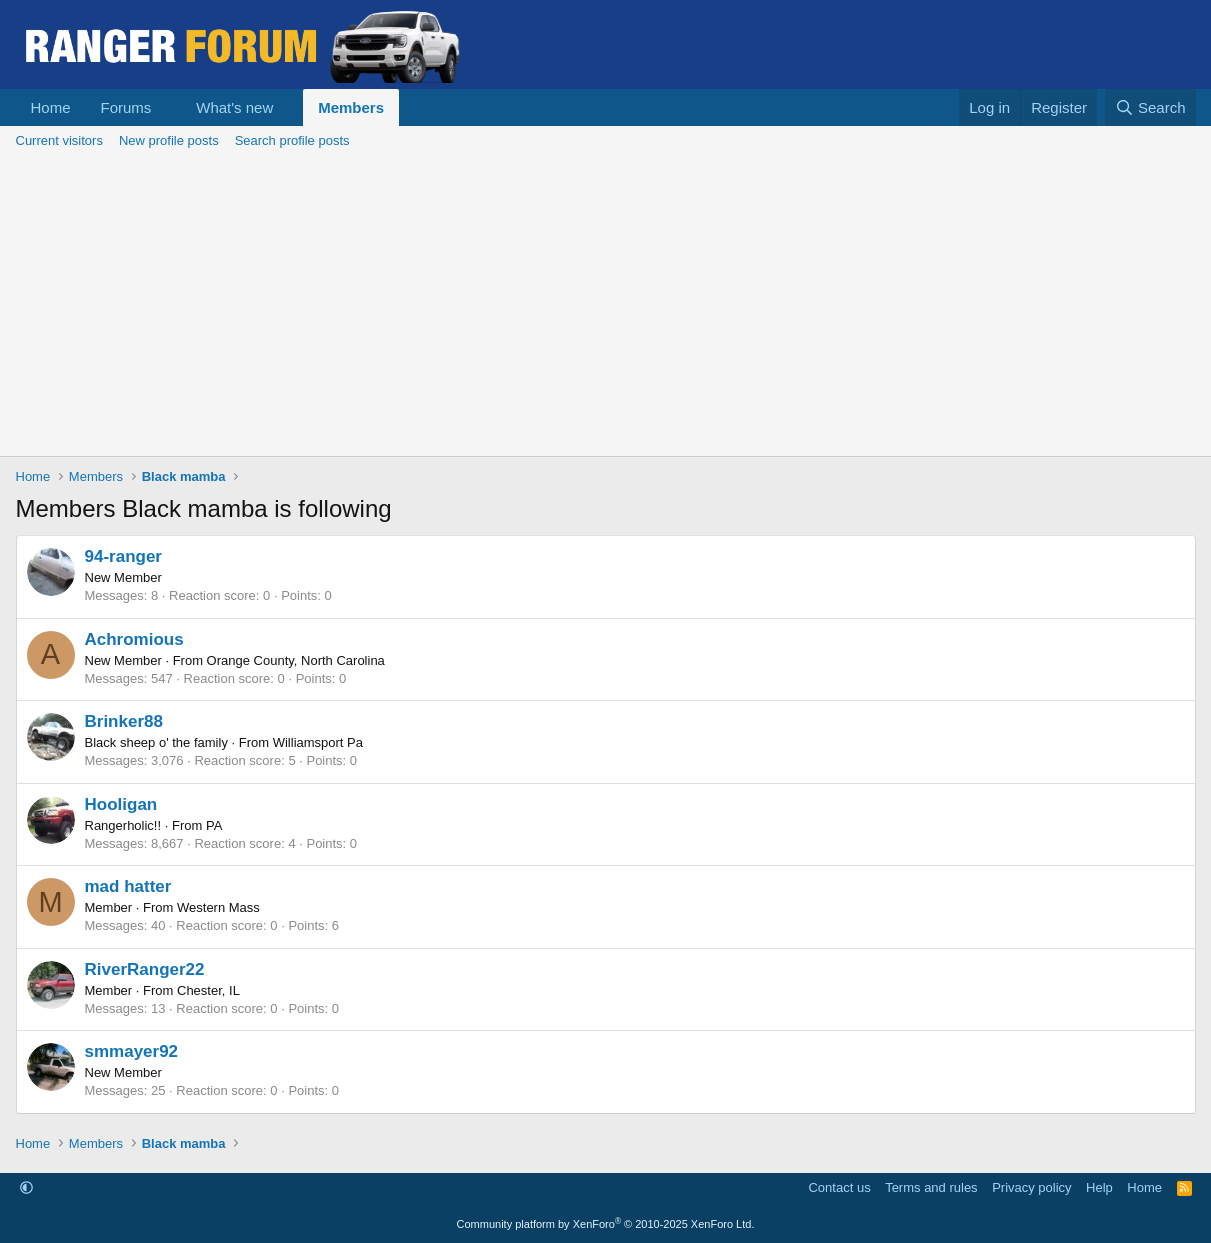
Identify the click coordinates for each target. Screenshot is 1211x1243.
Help (1099, 1187)
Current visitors (59, 140)
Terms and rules (931, 1187)
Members (351, 107)
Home (51, 107)
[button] (167, 107)
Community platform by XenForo (606, 1224)
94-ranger (123, 556)
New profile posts (169, 140)
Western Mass (218, 907)
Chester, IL (208, 990)
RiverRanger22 (145, 969)
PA (214, 825)
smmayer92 (132, 1051)
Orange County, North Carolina (296, 660)
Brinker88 (124, 721)
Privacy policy (1031, 1187)
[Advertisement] (606, 306)
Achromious (134, 639)
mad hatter (128, 886)
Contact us (839, 1187)
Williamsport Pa (318, 742)
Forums (126, 107)
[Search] (1150, 107)
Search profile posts (292, 140)
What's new (234, 107)
